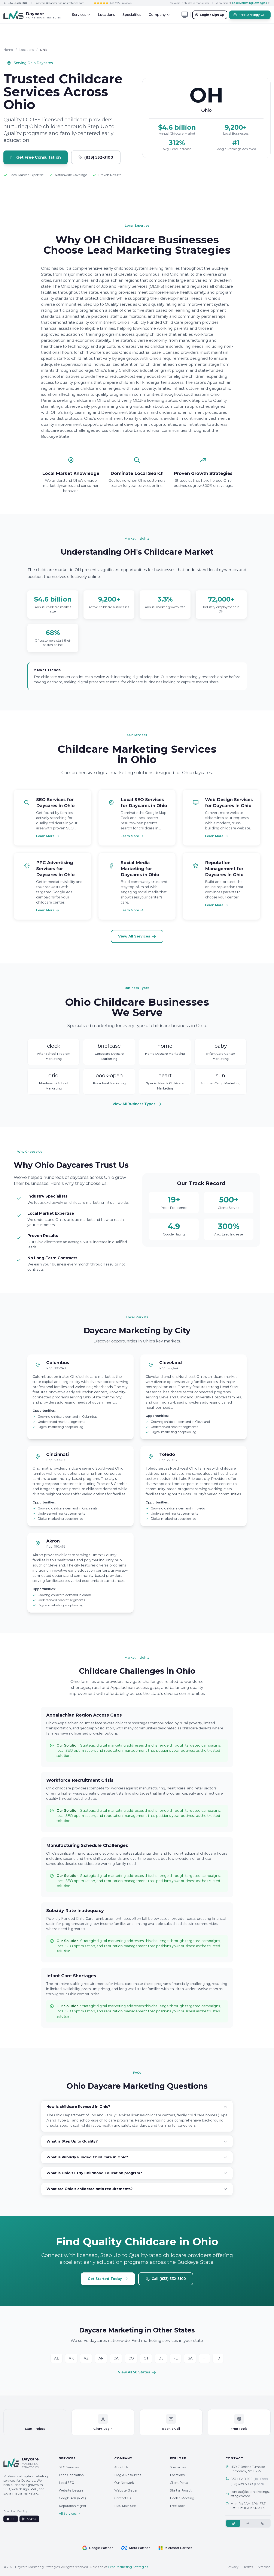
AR (101, 2358)
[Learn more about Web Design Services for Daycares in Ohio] (221, 824)
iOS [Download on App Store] (10, 2519)
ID (218, 2358)
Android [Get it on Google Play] (29, 2519)
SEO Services (69, 2467)
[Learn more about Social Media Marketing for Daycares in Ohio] (137, 892)
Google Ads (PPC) (72, 2498)
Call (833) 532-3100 (166, 2279)
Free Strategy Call (249, 15)
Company (159, 15)
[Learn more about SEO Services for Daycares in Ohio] (52, 824)
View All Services (137, 936)
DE (161, 2358)
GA (190, 2358)
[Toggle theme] (185, 15)
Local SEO (66, 2483)
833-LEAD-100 (249, 2479)
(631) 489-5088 (247, 2484)
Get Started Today (108, 2279)
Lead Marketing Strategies (128, 2567)
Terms (248, 2567)
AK (71, 2358)
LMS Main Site (125, 2506)
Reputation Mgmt (72, 2506)
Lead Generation (71, 2475)
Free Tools (177, 2506)
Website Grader (125, 2490)
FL (175, 2358)
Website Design (71, 2490)
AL (56, 2358)
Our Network (124, 2483)
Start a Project (181, 2490)
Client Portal (179, 2483)
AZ (86, 2358)
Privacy (233, 2567)
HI (204, 2358)
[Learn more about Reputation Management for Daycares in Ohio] (221, 892)
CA (116, 2358)
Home (8, 50)
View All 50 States (137, 2372)
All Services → (69, 2514)
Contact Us (122, 2498)
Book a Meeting (182, 2498)
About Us (121, 2467)
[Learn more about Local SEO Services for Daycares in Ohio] (137, 824)
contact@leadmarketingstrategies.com (60, 3)
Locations (106, 15)
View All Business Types (137, 1104)
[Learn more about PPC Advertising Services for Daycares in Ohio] (52, 892)
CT (146, 2358)
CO (131, 2358)
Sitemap (264, 2567)
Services (81, 15)
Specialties (131, 15)
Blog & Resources (127, 2475)
